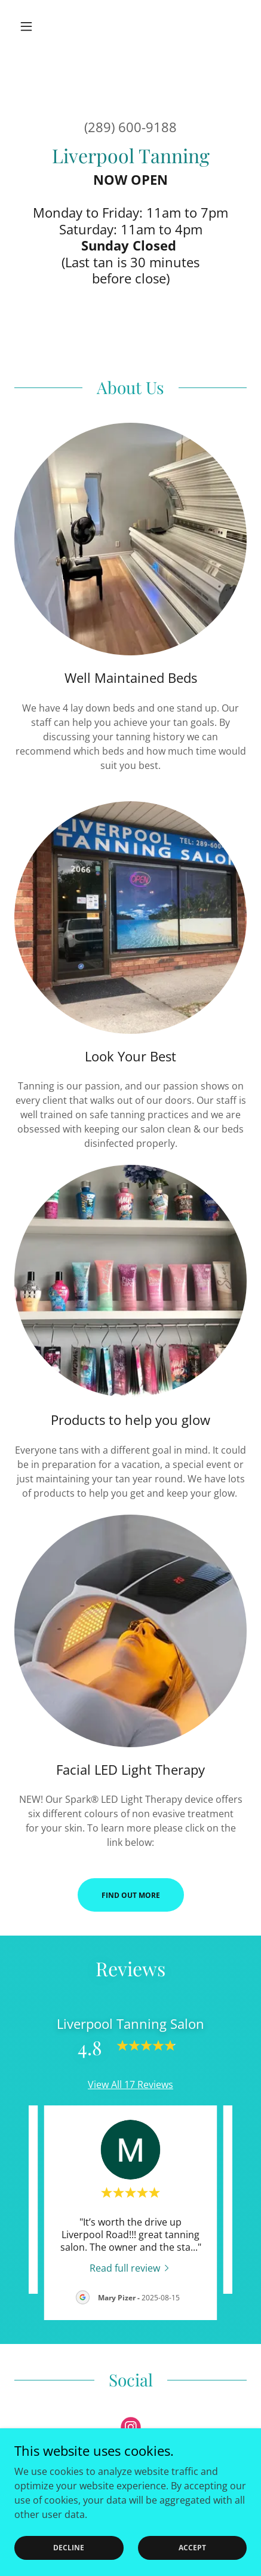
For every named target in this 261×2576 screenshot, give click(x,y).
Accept (192, 2548)
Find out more (131, 1895)
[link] (131, 2267)
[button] (31, 26)
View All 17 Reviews (130, 2084)
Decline (68, 2548)
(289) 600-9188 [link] (130, 127)
